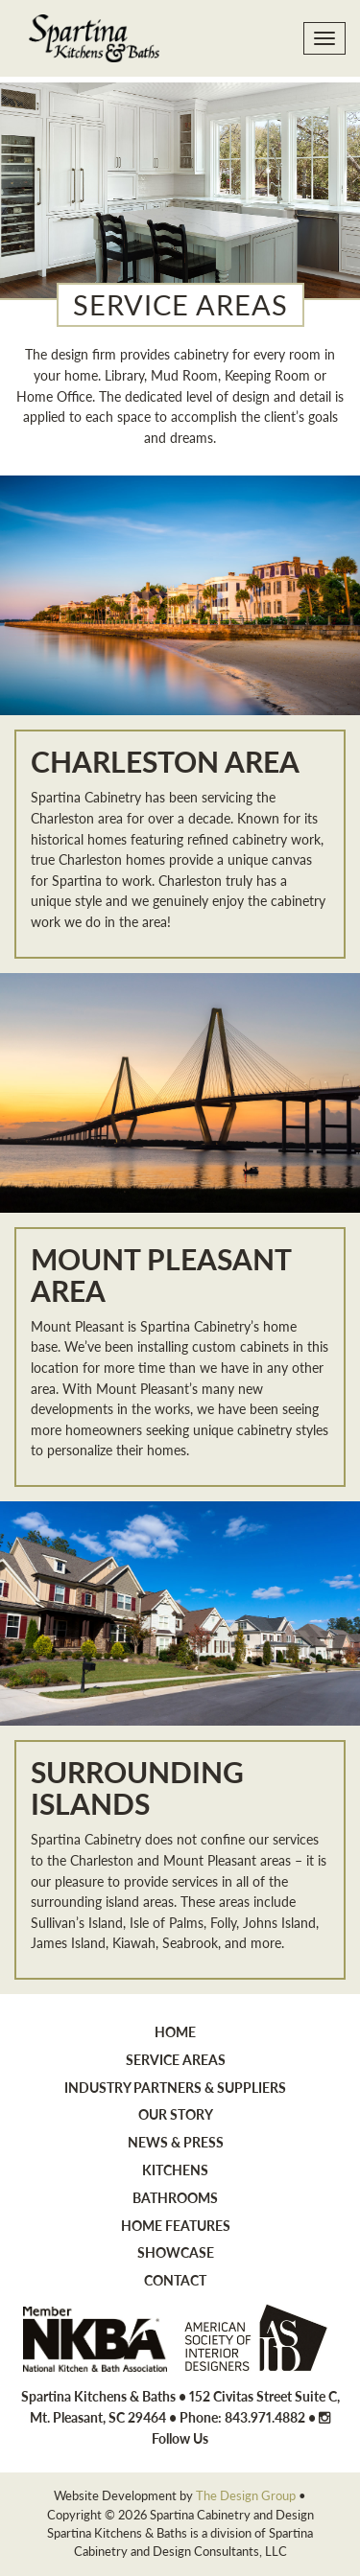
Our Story (175, 2113)
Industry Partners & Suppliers (175, 2087)
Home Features (175, 2225)
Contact (175, 2279)
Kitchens (175, 2169)
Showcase (175, 2252)
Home (175, 2031)
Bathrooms (175, 2197)
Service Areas (176, 2059)
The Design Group (246, 2495)
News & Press (176, 2141)
